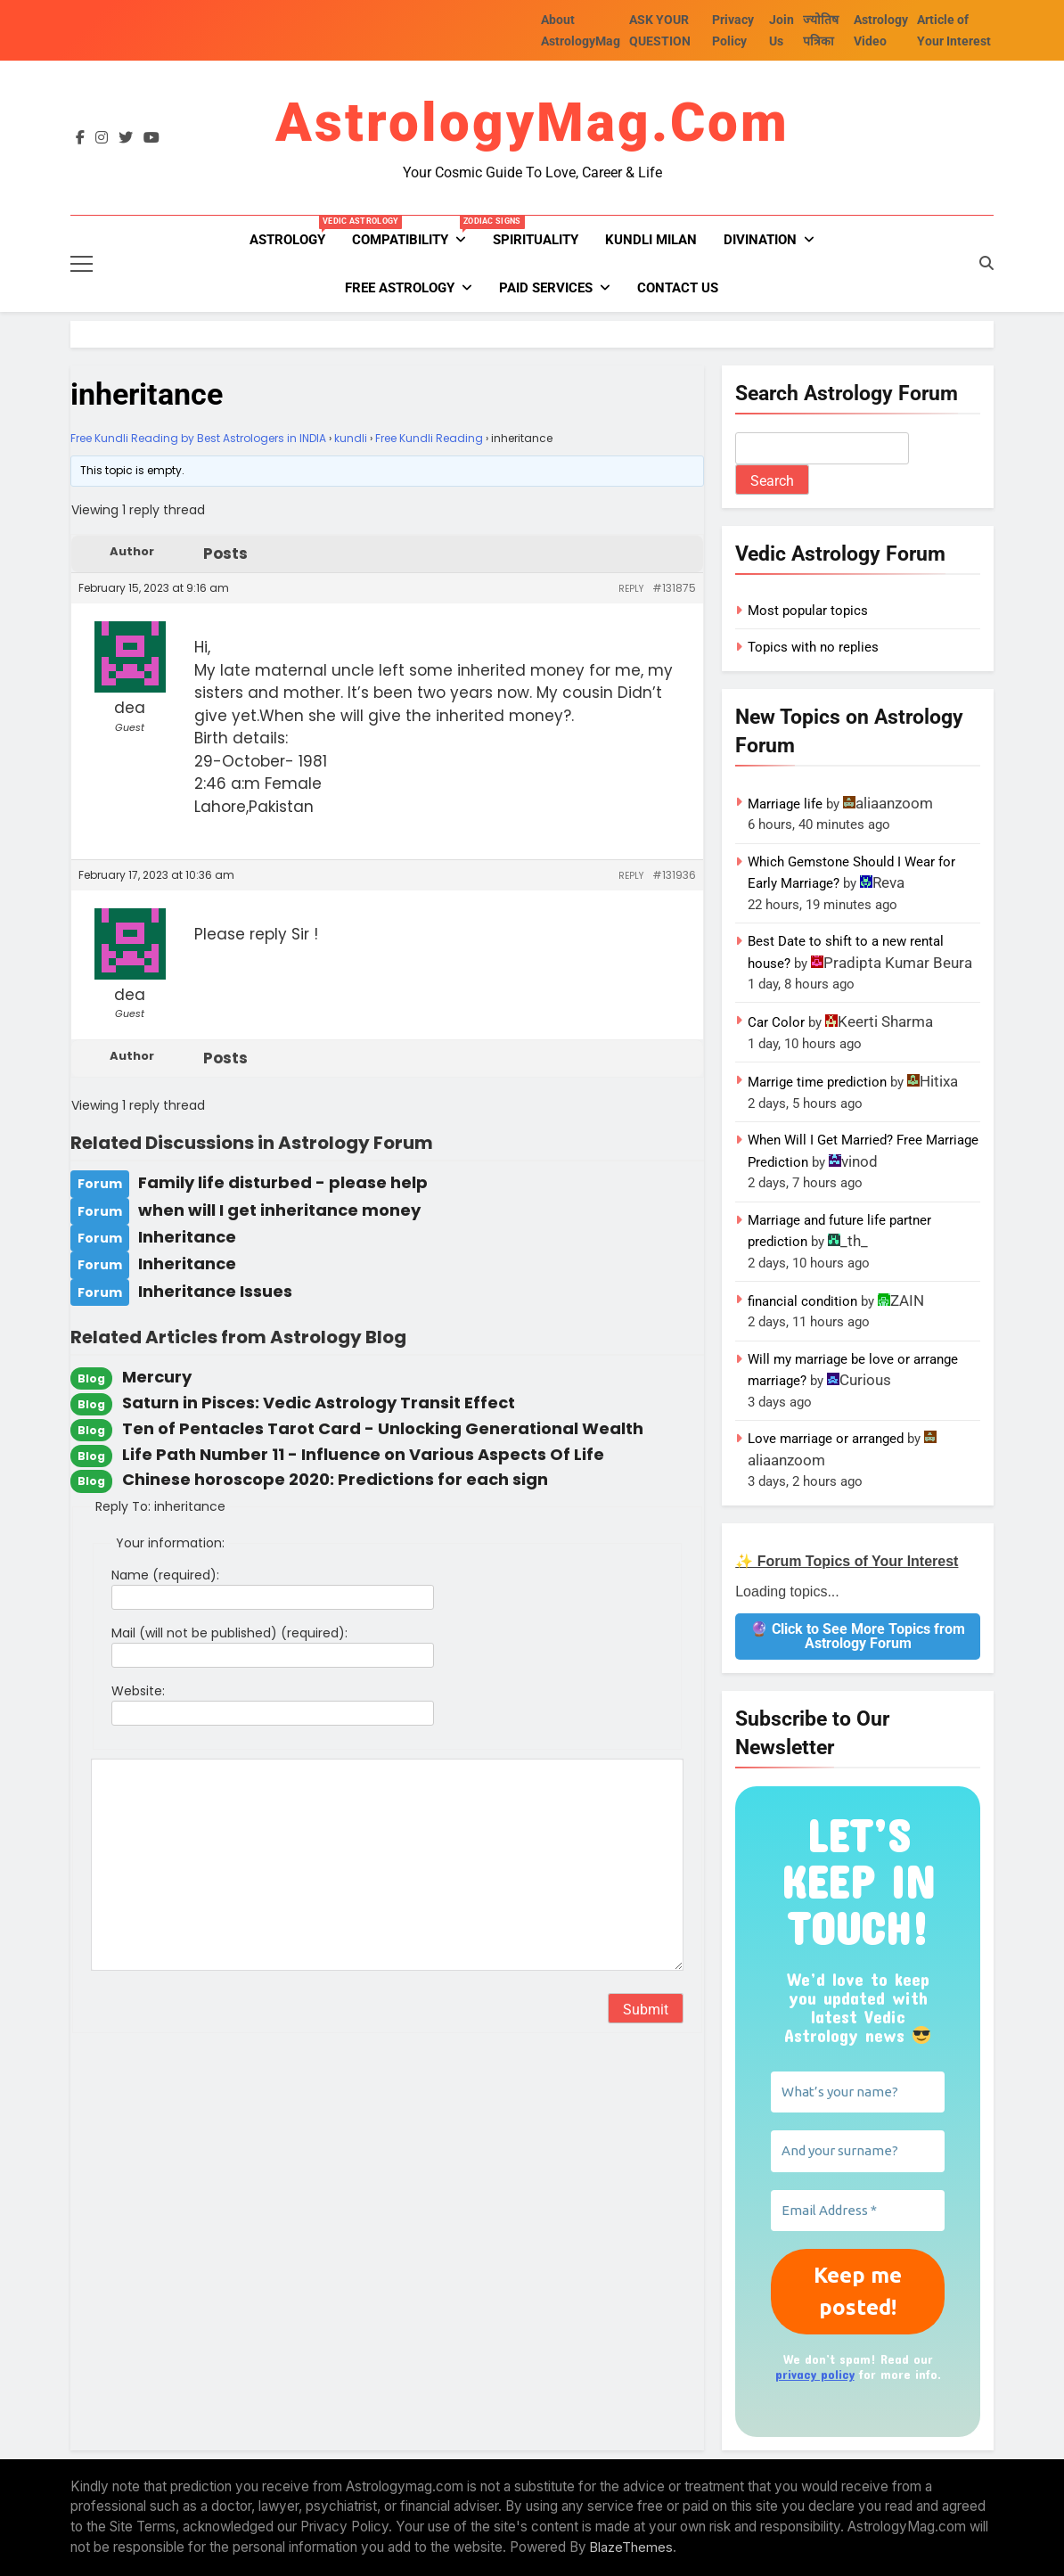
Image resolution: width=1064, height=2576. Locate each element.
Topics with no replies (813, 647)
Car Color (776, 1022)
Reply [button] (630, 588)
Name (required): (165, 1575)
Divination (760, 240)
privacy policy (815, 2374)
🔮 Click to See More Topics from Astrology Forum (857, 1636)
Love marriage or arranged (826, 1439)
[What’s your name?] (858, 2092)
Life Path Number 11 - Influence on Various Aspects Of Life (363, 1454)
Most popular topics (808, 611)
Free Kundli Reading (429, 438)
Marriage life (785, 804)
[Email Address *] (858, 2211)
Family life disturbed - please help (283, 1182)
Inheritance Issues (215, 1291)
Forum (100, 1184)
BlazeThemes (631, 2547)
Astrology (294, 232)
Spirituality (535, 240)
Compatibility (415, 232)
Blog (91, 1378)
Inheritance (187, 1237)
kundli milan (651, 240)
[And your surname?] (858, 2151)
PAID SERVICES (546, 288)
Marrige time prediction (817, 1082)
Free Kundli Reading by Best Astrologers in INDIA (198, 438)
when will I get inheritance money (279, 1210)
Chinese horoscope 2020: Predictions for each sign (335, 1479)
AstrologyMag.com (532, 122)
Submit (645, 2009)
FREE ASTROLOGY (399, 288)
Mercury (157, 1377)
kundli (350, 438)
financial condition (802, 1301)
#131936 (674, 874)
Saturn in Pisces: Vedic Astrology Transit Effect (318, 1402)
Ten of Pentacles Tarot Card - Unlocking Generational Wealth (382, 1428)
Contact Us (677, 288)
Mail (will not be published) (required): (229, 1633)
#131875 (674, 587)
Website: (138, 1691)
